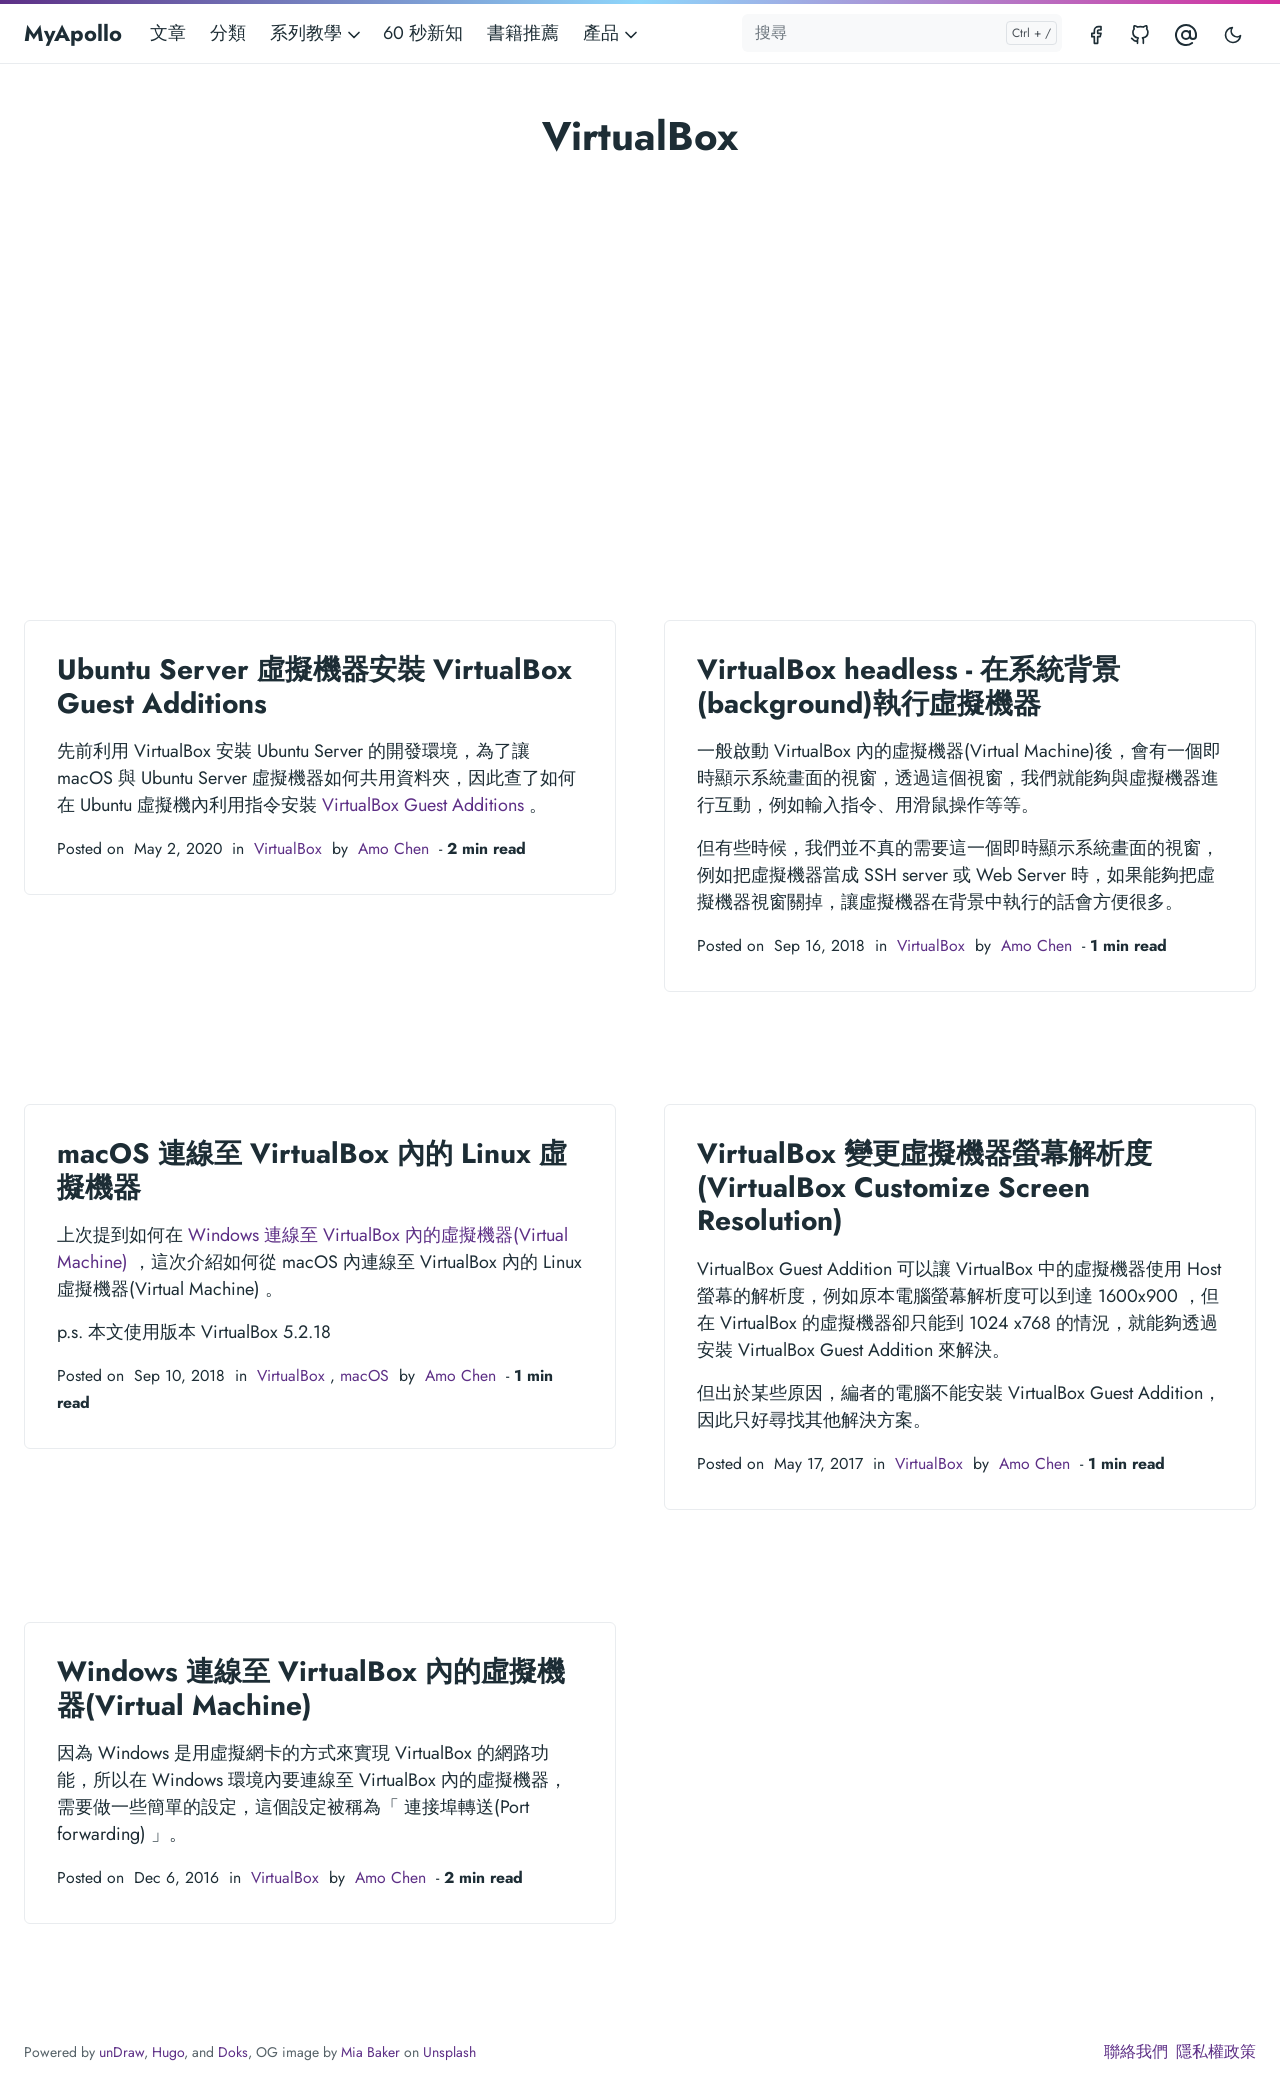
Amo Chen (393, 848)
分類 (228, 33)
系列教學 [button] (317, 33)
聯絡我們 (1136, 2051)
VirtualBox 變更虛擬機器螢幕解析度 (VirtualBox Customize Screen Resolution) (924, 1187)
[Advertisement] (640, 354)
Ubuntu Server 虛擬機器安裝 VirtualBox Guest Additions (314, 686)
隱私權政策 (1216, 2051)
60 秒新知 (423, 33)
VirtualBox (288, 848)
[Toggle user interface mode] (1233, 33)
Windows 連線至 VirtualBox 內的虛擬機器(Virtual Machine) (311, 1688)
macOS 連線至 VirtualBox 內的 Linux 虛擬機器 (312, 1170)
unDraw (121, 2052)
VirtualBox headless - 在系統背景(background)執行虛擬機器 (908, 686)
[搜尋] (902, 33)
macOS (364, 1375)
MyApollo (73, 33)
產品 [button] (612, 33)
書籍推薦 (523, 33)
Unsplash (449, 2052)
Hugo (168, 2052)
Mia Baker (370, 2052)
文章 (168, 33)
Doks (233, 2052)
